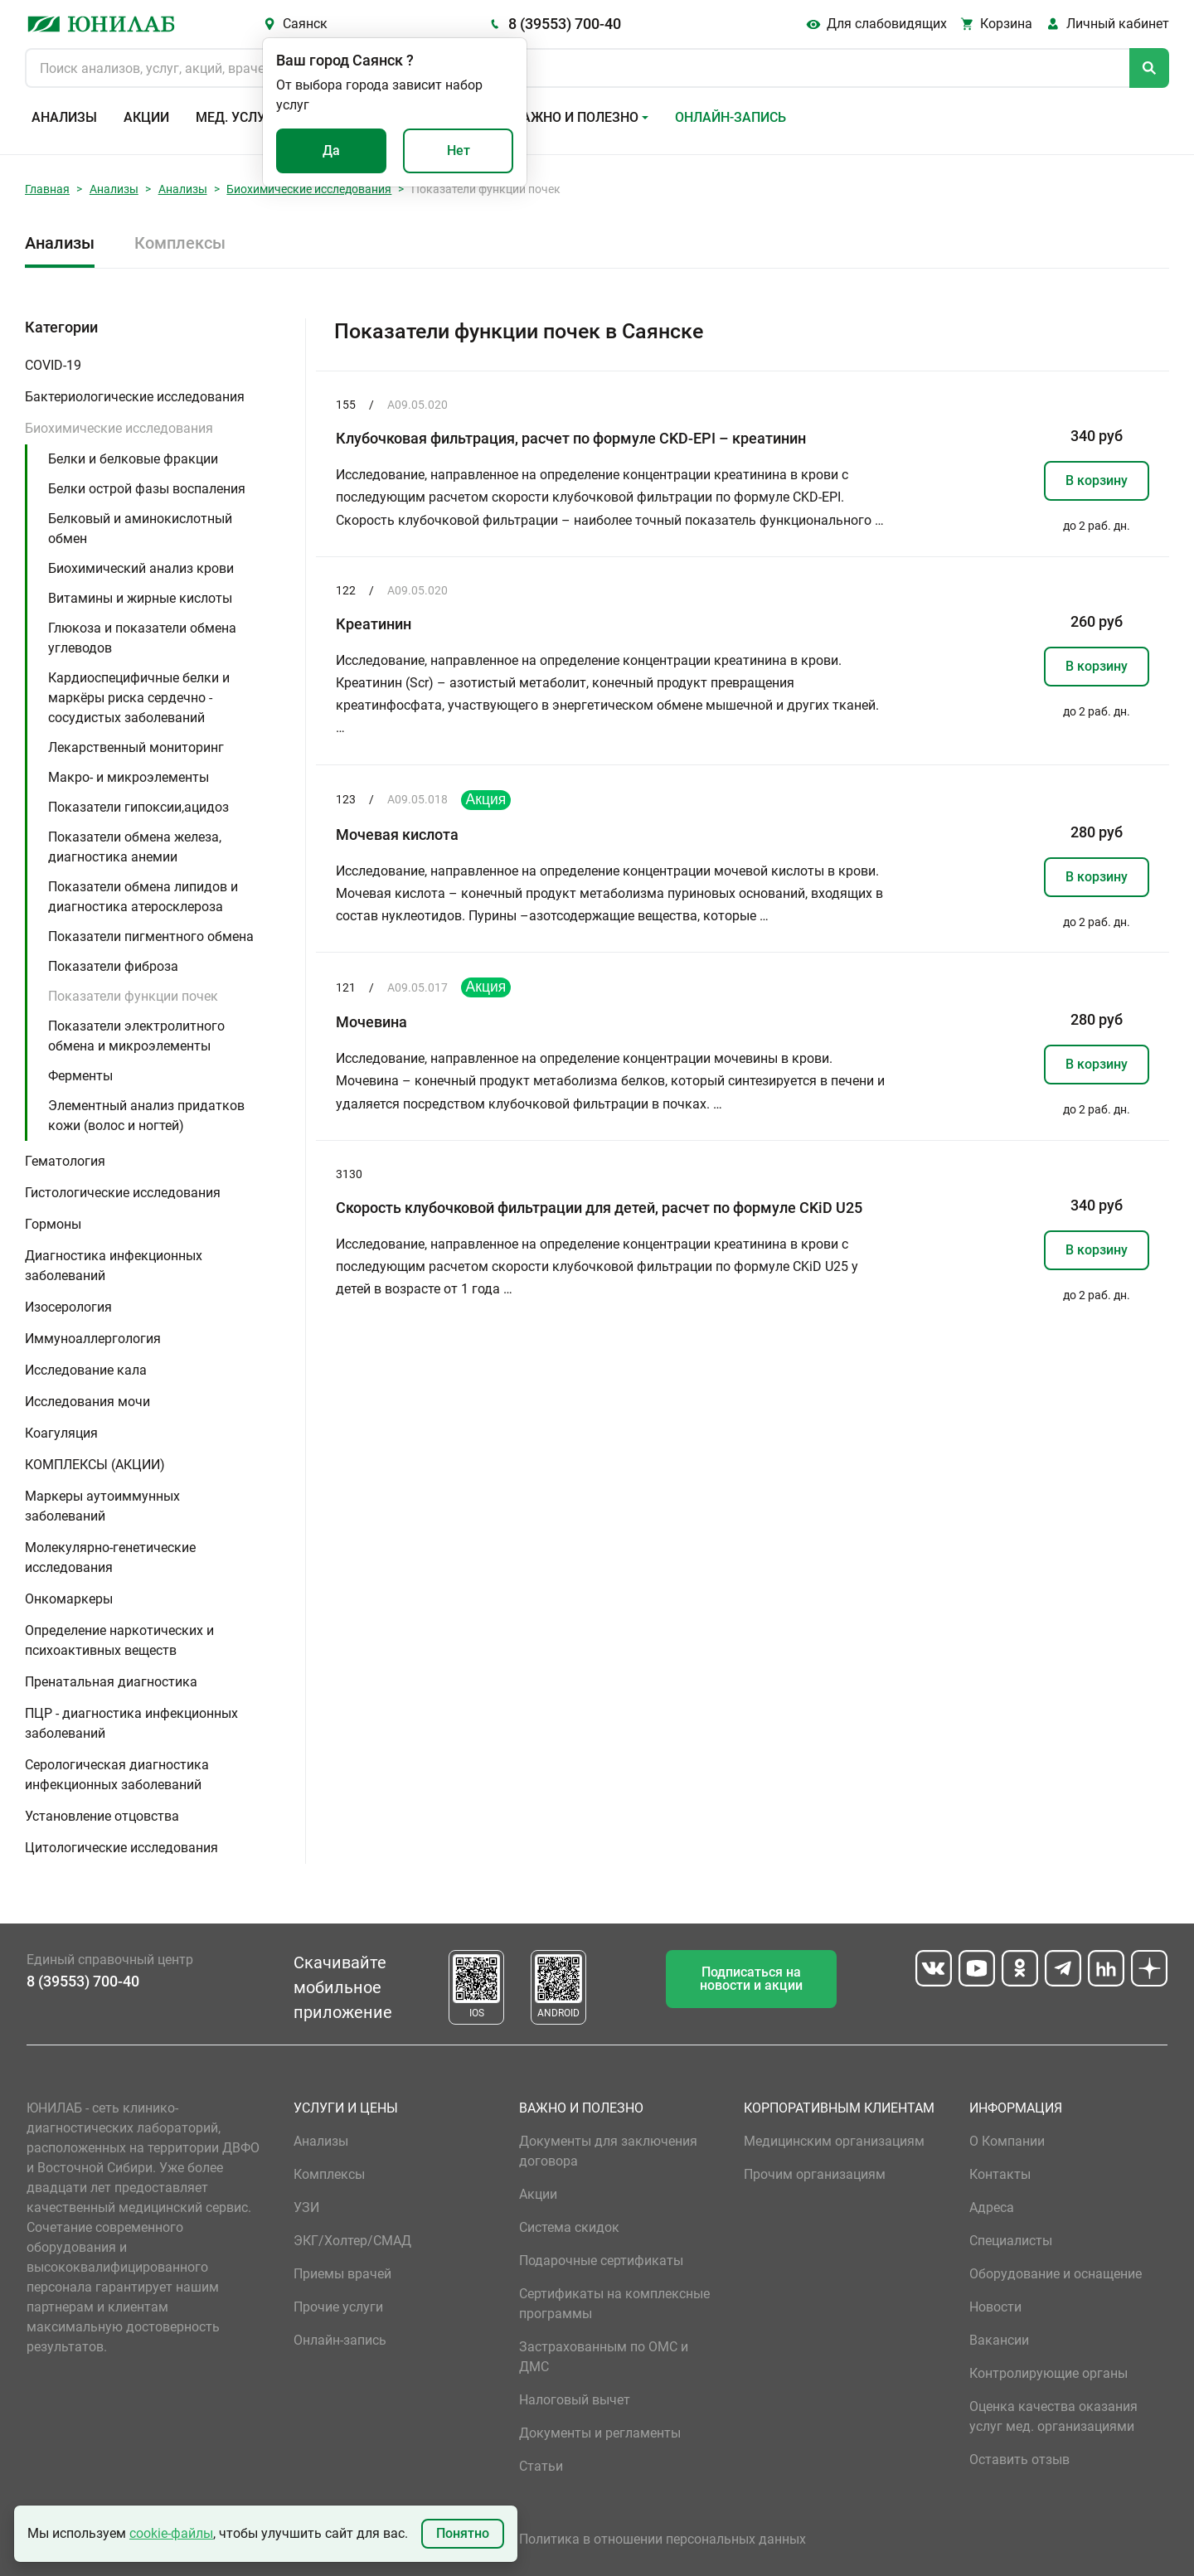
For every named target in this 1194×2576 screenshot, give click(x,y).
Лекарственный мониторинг (136, 747)
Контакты (1000, 2174)
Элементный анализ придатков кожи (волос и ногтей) (146, 1115)
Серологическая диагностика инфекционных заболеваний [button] (117, 1775)
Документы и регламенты (600, 2433)
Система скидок (569, 2227)
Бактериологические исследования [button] (135, 397)
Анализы (64, 117)
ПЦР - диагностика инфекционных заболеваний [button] (131, 1723)
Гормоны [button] (53, 1224)
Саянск (305, 24)
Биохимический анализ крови (141, 568)
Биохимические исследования (308, 189)
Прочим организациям (815, 2174)
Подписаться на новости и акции (751, 1978)
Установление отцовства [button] (102, 1816)
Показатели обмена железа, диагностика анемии (134, 847)
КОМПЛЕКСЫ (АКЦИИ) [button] (95, 1464)
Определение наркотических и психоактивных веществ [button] (119, 1640)
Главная (47, 189)
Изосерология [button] (68, 1307)
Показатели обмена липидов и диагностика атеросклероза (143, 896)
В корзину (1096, 480)
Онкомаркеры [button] (69, 1599)
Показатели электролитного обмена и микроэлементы (136, 1036)
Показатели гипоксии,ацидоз (138, 807)
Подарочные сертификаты (601, 2260)
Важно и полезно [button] (575, 117)
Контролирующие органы (1048, 2373)
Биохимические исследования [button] (119, 428)
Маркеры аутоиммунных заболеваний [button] (102, 1506)
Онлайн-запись (730, 117)
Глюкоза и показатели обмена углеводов (142, 638)
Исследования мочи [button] (87, 1401)
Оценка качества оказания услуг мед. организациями (1053, 2416)
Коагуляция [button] (61, 1433)
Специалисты (1010, 2241)
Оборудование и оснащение (1055, 2274)
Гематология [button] (65, 1161)
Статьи (541, 2466)
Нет (458, 150)
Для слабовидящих (887, 24)
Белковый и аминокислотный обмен (140, 528)
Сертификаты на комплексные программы (614, 2303)
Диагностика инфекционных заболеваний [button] (113, 1265)
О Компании (1007, 2141)
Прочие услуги (338, 2307)
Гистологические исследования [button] (123, 1193)
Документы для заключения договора (608, 2151)
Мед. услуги (239, 117)
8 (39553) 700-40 (564, 23)
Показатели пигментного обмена (151, 936)
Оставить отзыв (1019, 2459)
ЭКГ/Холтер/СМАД (352, 2241)
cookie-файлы (171, 2533)
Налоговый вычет (574, 2400)
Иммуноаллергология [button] (93, 1338)
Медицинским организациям (834, 2141)
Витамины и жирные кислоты (140, 598)
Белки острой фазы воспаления (146, 489)
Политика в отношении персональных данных (662, 2539)
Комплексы (180, 243)
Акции (146, 117)
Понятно (462, 2533)
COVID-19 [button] (53, 365)
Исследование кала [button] (86, 1370)
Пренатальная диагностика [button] (111, 1682)
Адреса (991, 2207)
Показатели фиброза (113, 966)
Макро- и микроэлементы (128, 777)
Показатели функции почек (133, 996)
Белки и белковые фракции (133, 459)
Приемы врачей (342, 2274)
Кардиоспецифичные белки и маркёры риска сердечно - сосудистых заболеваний (139, 697)
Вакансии (999, 2340)
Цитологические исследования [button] (121, 1848)
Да (331, 150)
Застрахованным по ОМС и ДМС (603, 2357)
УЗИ (306, 2207)
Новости (995, 2307)
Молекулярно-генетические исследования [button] (110, 1557)
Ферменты (80, 1076)
